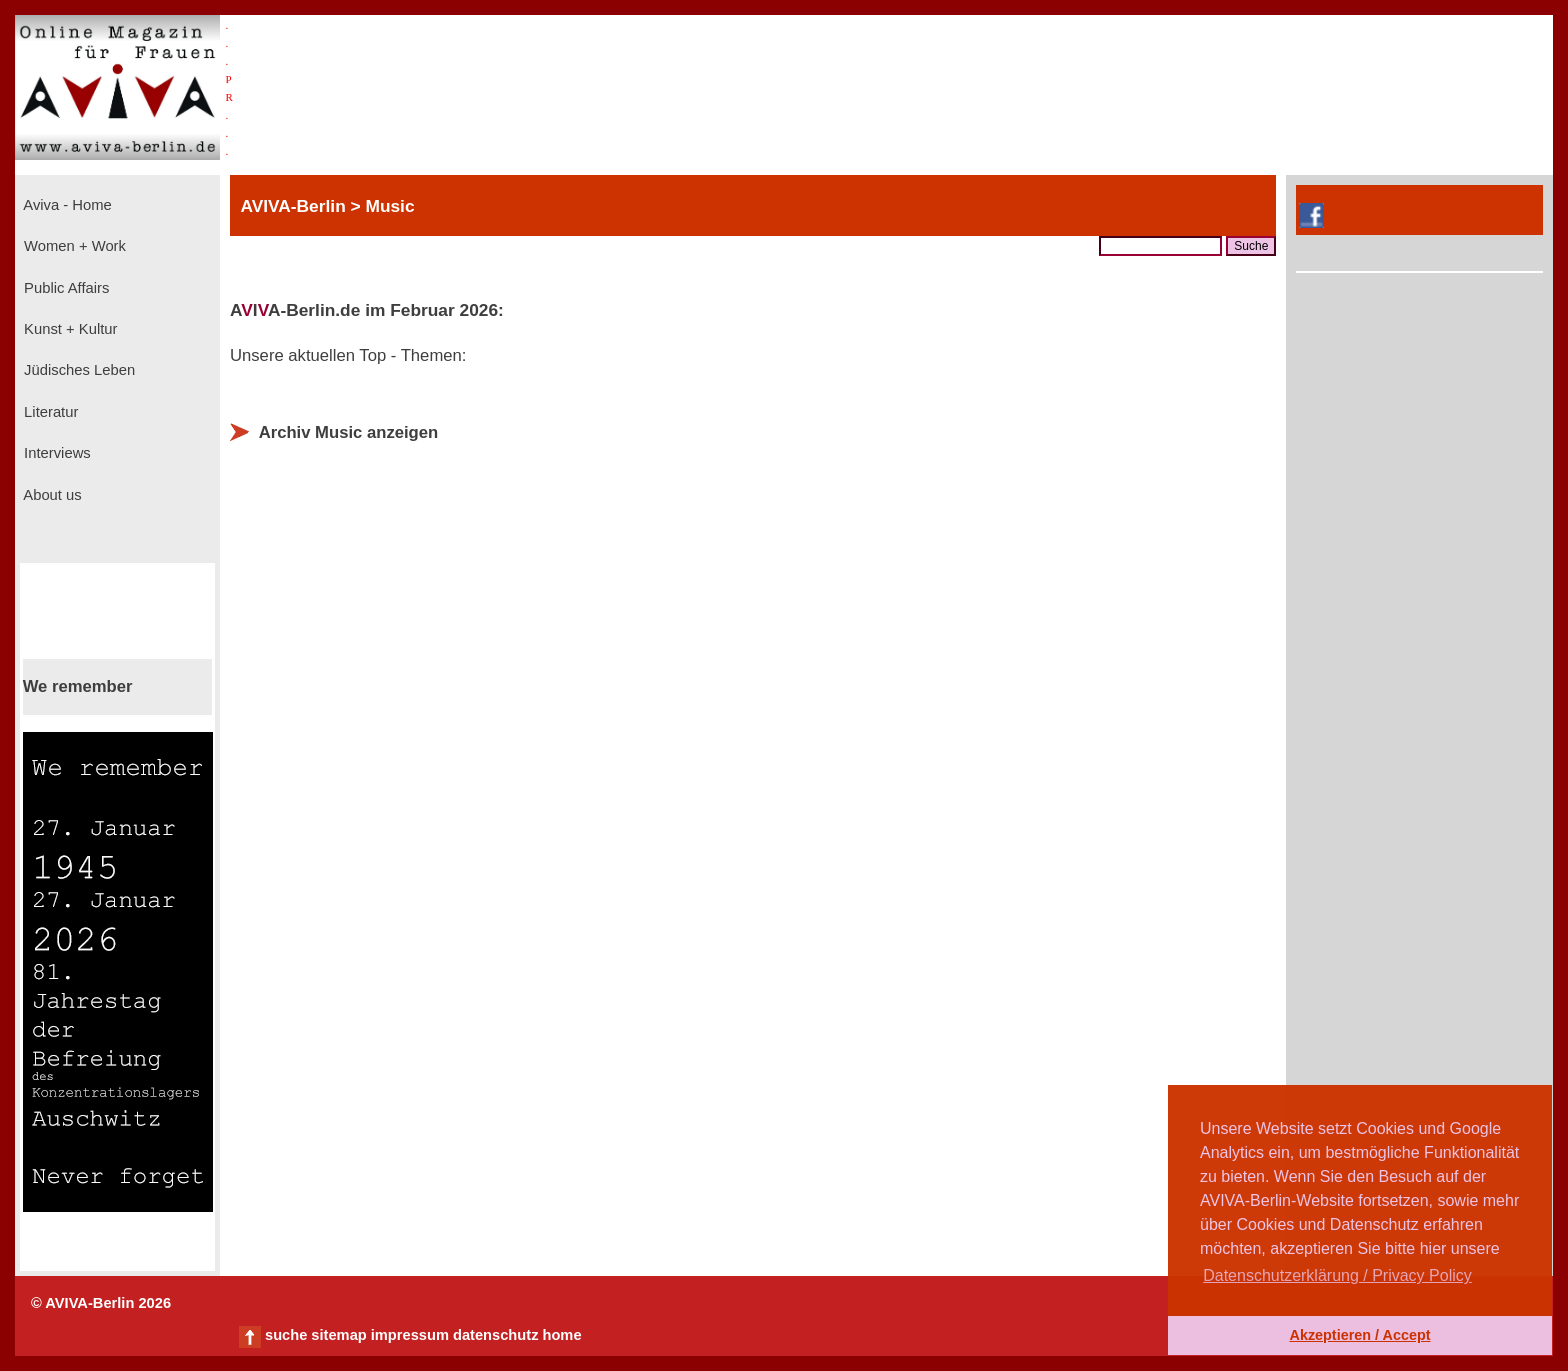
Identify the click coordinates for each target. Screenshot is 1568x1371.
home (561, 1335)
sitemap (338, 1335)
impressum (410, 1335)
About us (51, 495)
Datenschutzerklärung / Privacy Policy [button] (1337, 1275)
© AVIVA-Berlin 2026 (101, 1303)
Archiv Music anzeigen (349, 432)
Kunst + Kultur (68, 329)
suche (286, 1335)
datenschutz (496, 1335)
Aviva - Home (66, 205)
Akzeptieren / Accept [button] (1359, 1335)
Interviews (55, 453)
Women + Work (73, 246)
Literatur (49, 412)
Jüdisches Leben (77, 370)
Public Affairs (64, 288)
